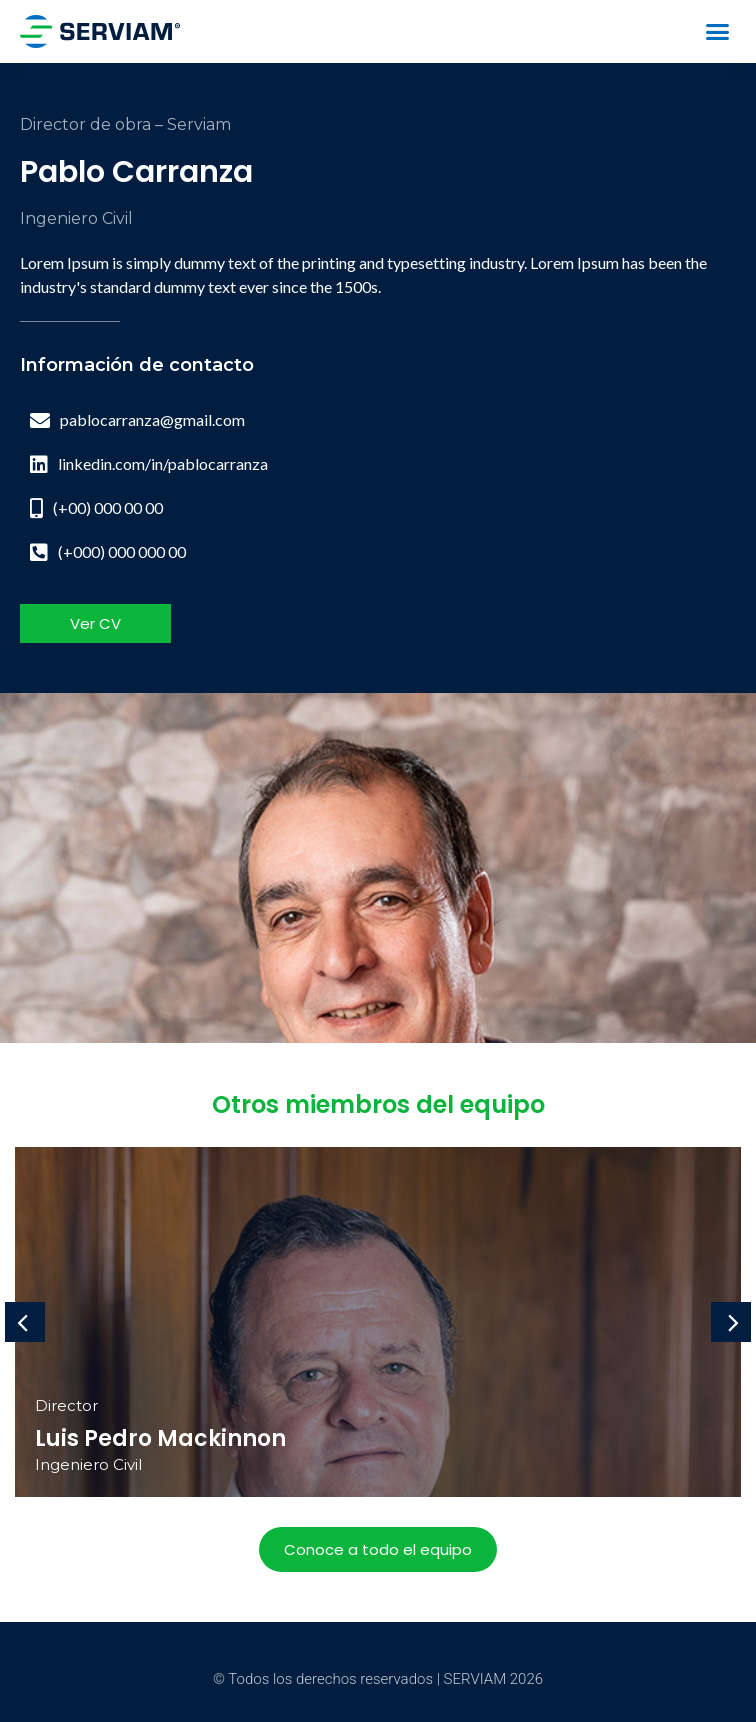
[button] (717, 32)
